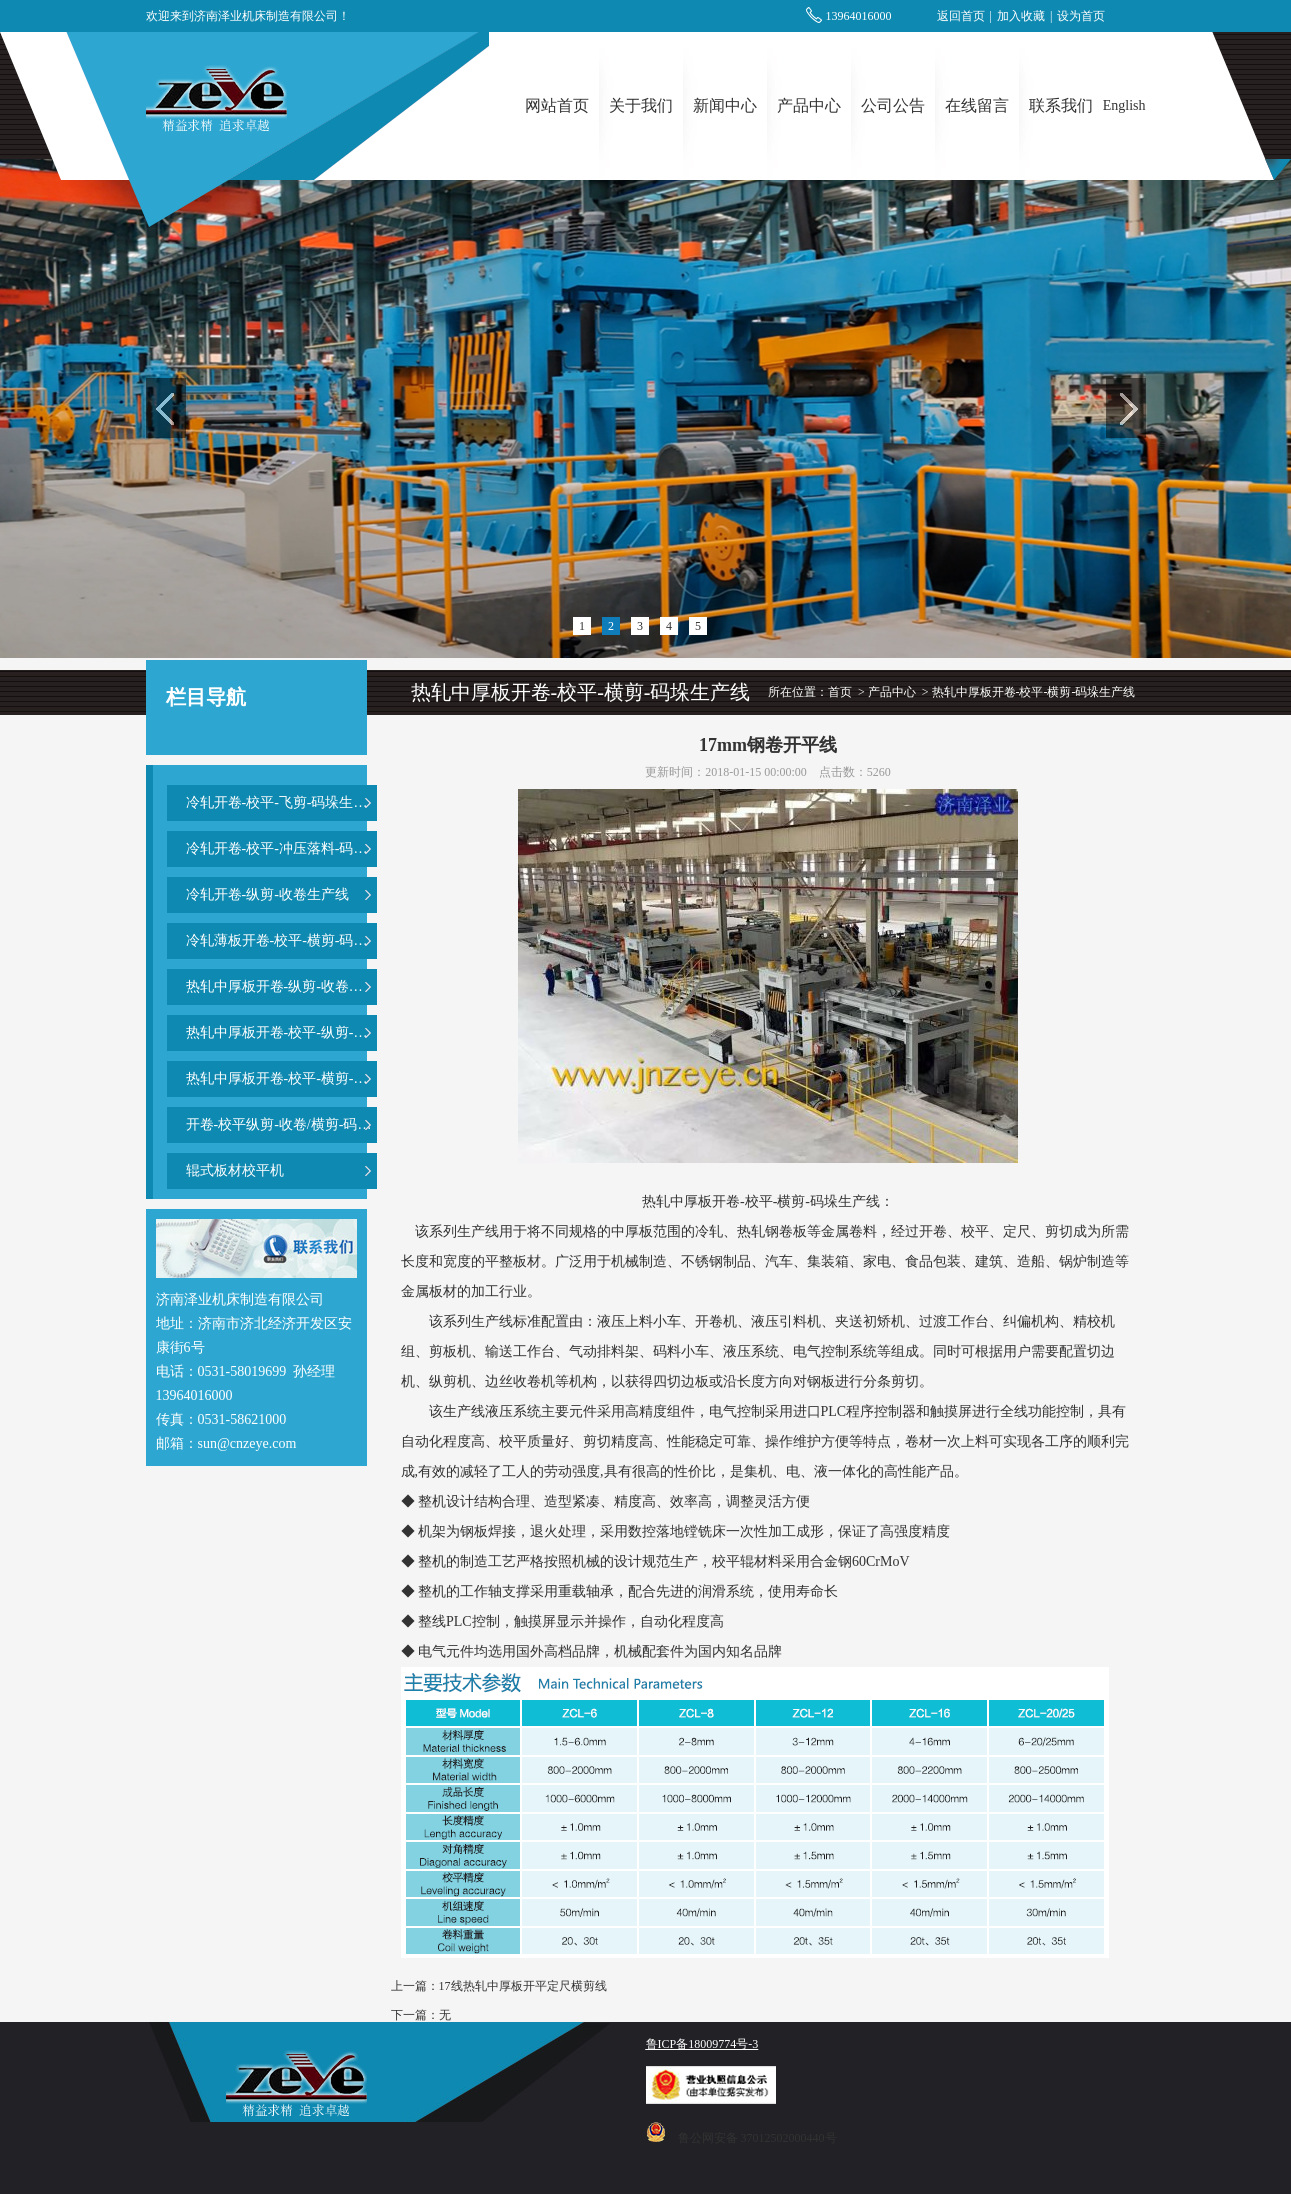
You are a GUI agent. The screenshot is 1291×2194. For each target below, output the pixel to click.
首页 (840, 692)
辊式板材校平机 (235, 1170)
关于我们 (641, 105)
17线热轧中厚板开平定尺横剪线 (523, 1986)
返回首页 (961, 16)
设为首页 (1081, 16)
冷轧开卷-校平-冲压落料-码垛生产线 (281, 848)
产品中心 (809, 105)
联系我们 (1061, 105)
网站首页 (557, 105)
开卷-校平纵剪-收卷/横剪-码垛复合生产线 (281, 1124)
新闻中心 (725, 105)
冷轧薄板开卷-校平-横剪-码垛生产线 (281, 940)
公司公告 (893, 105)
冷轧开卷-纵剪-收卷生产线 (267, 894)
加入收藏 (1021, 16)
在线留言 (977, 105)
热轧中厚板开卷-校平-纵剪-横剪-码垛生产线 (281, 1032)
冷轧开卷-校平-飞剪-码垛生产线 (281, 802)
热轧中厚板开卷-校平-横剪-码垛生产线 (281, 1078)
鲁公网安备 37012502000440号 (757, 2138)
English (1124, 105)
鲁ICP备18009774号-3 (702, 2044)
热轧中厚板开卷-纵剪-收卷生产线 (281, 986)
